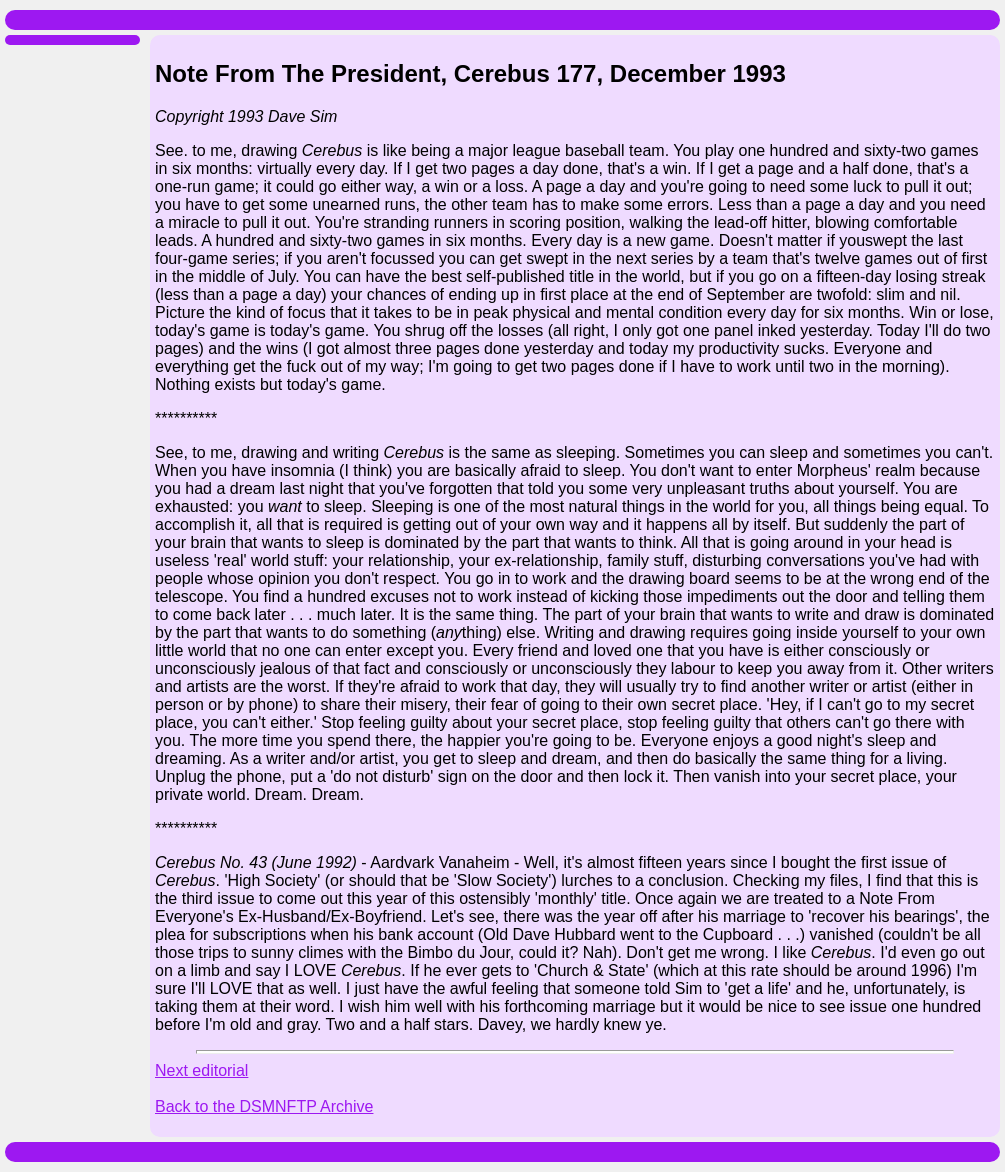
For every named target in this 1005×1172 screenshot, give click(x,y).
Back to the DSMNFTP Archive (264, 1106)
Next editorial (201, 1070)
